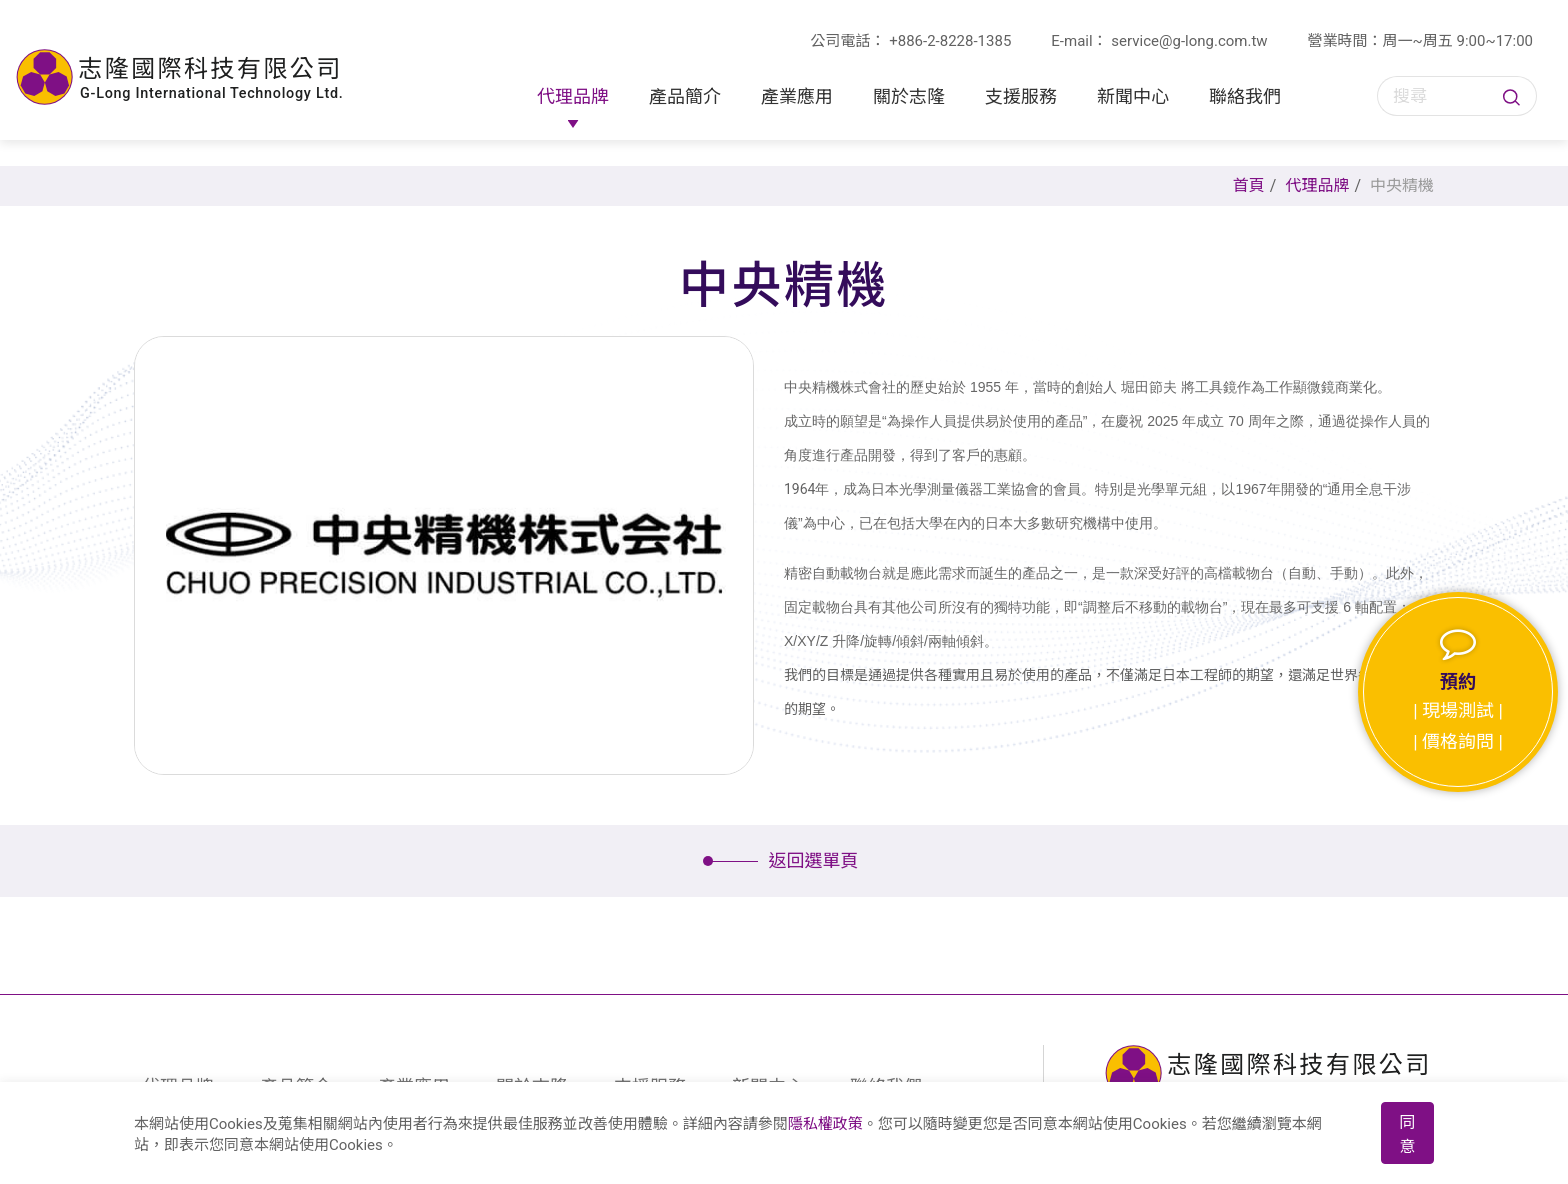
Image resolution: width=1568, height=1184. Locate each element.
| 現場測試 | (1458, 710)
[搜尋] (1437, 96)
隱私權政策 (825, 1124)
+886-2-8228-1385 (950, 41)
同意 (1408, 1134)
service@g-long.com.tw (1189, 41)
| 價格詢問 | (1458, 741)
